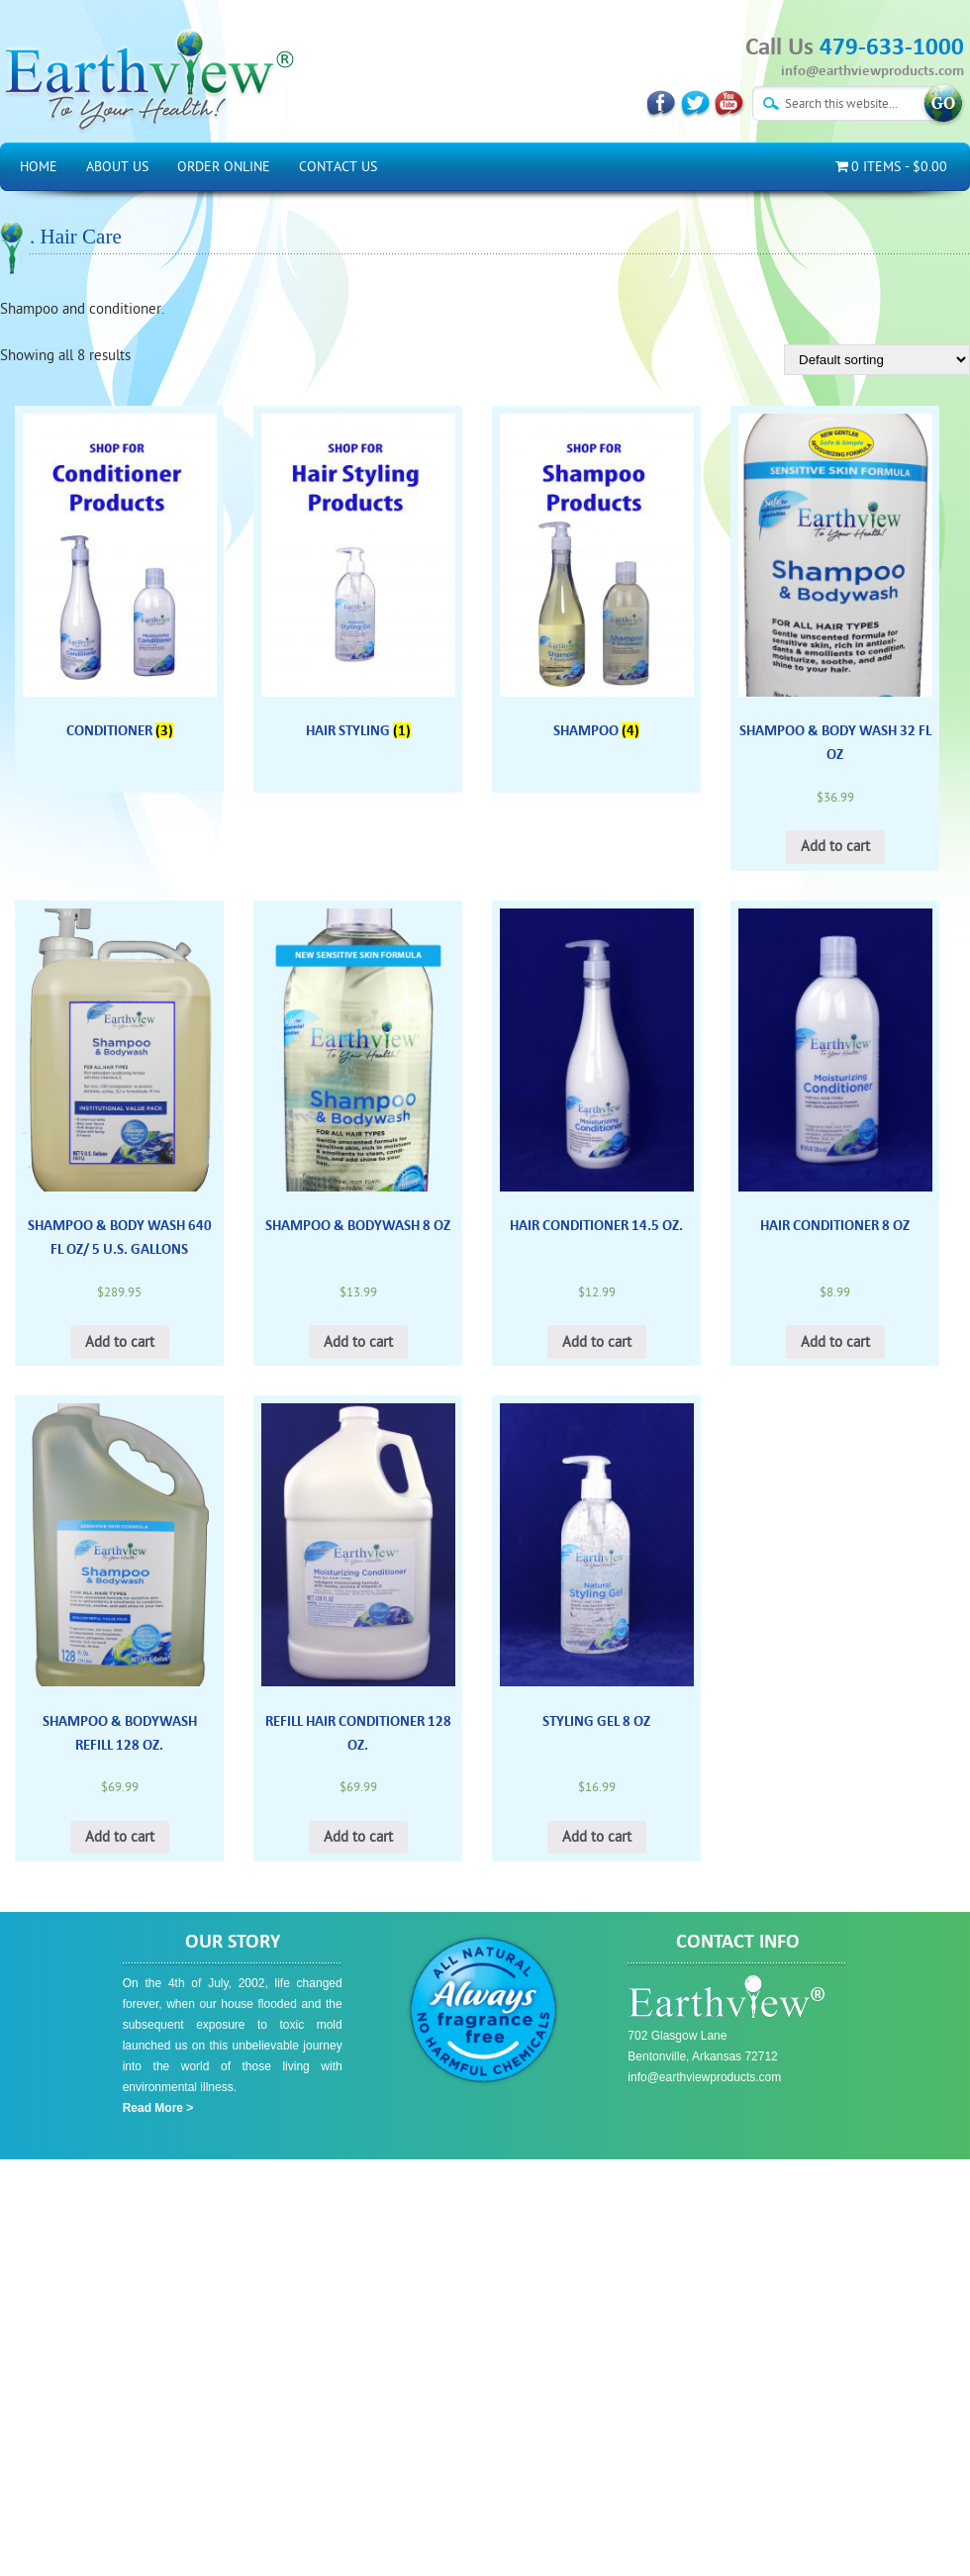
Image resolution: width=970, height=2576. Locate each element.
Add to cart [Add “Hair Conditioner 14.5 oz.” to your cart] (596, 1342)
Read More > (158, 2108)
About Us (117, 166)
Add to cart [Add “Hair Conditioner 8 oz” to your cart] (835, 1342)
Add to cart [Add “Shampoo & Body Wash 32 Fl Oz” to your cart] (835, 846)
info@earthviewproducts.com (872, 70)
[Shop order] (877, 359)
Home (38, 166)
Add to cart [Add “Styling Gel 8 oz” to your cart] (596, 1837)
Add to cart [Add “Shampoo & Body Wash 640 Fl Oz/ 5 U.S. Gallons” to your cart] (119, 1342)
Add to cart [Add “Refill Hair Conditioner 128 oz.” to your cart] (358, 1837)
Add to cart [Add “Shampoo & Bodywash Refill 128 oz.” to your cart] (119, 1837)
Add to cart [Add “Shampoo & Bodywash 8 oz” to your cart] (358, 1342)
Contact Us (338, 166)
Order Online (223, 166)
